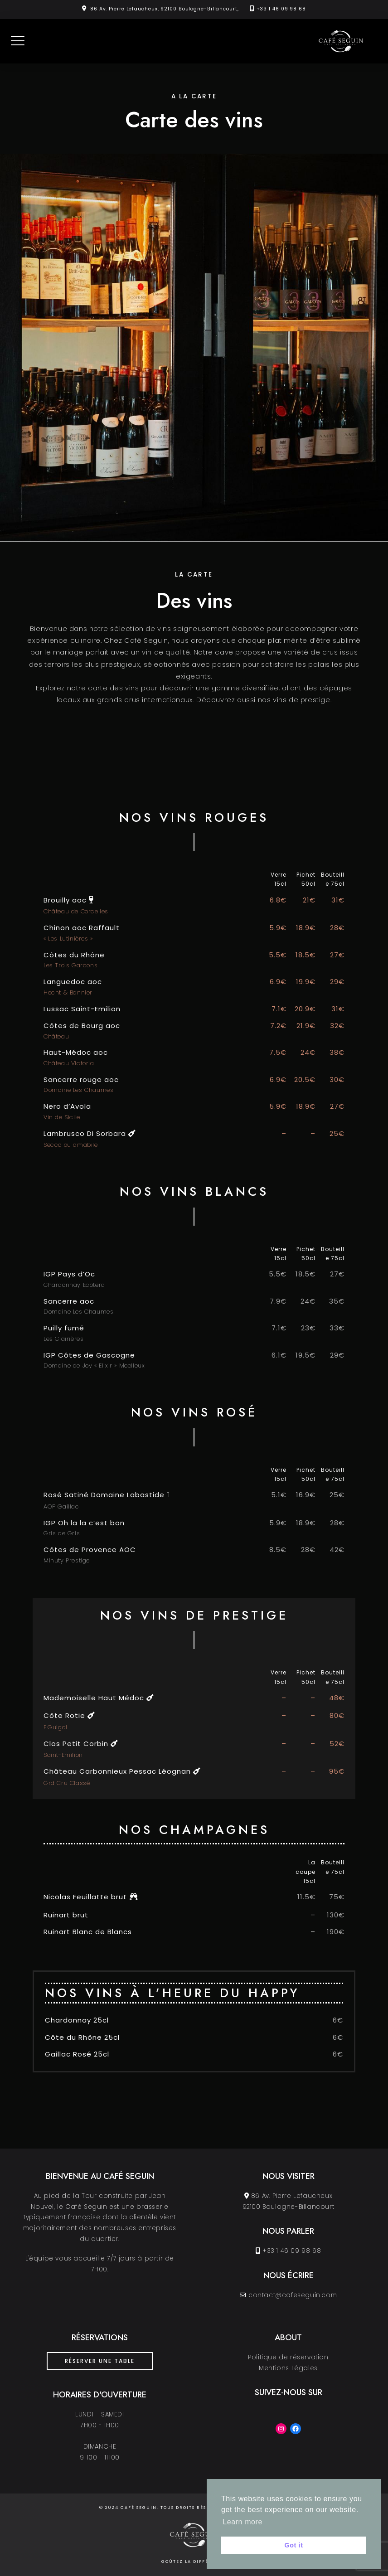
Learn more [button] (242, 2522)
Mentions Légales (288, 2368)
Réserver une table (100, 2361)
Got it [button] (293, 2545)
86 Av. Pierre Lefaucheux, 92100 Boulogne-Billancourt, (164, 8)
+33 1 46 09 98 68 (281, 8)
